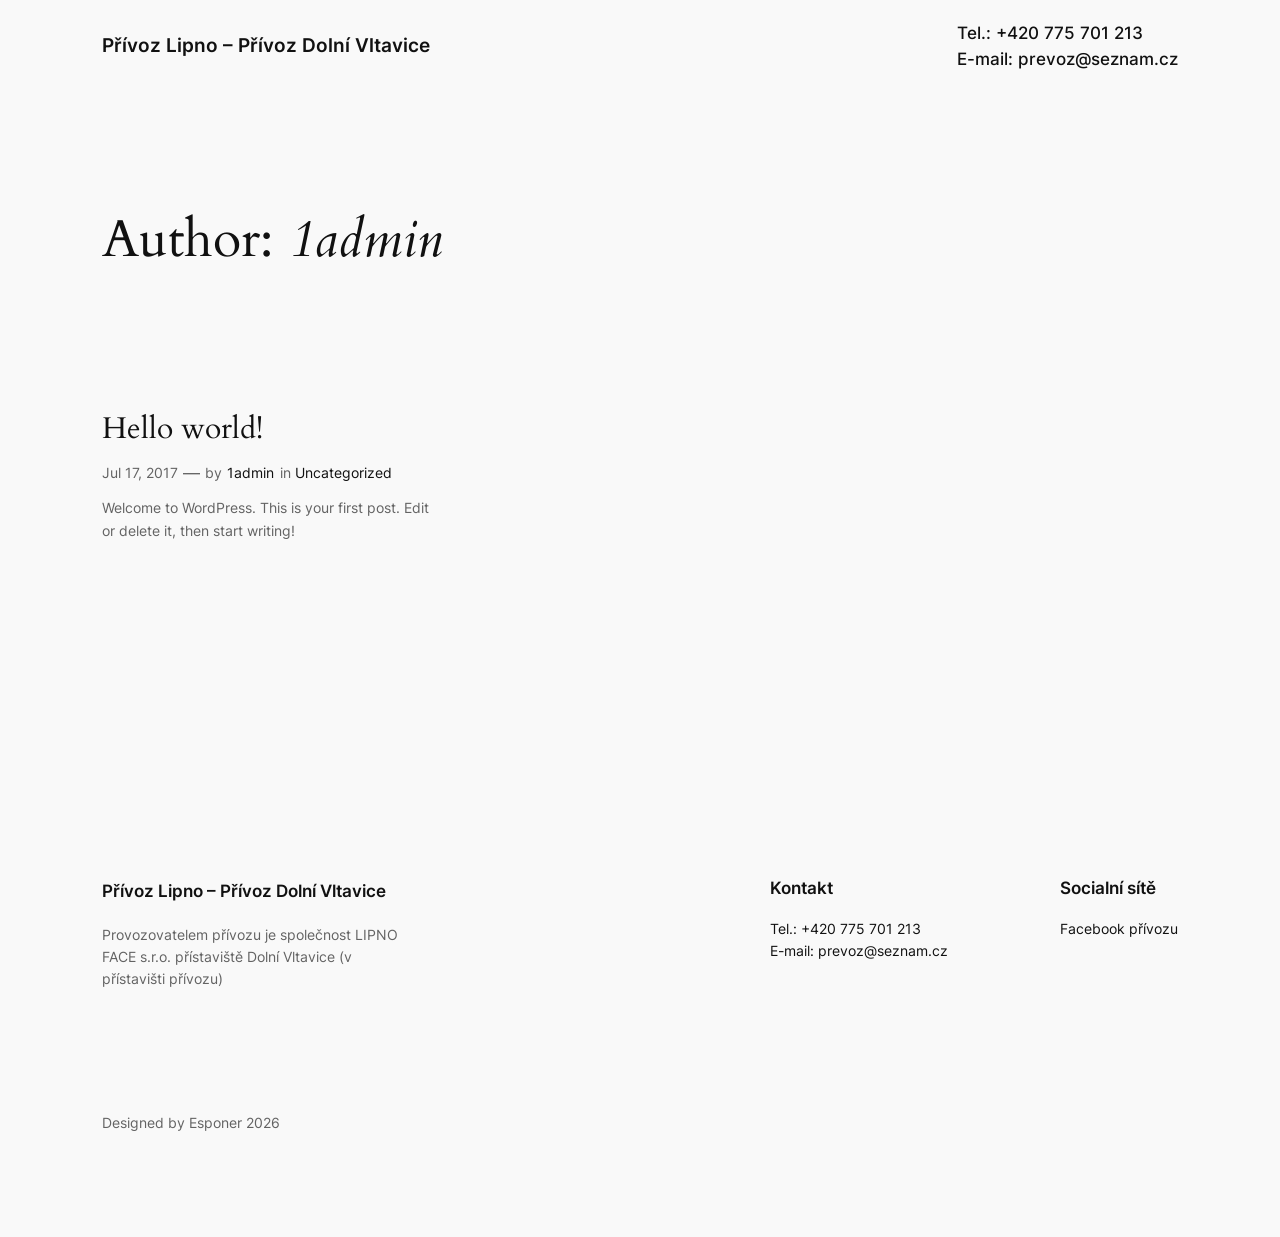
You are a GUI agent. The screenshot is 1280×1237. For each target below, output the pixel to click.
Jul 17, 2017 (140, 472)
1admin (250, 472)
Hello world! (182, 430)
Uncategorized (343, 472)
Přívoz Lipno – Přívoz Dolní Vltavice (266, 45)
